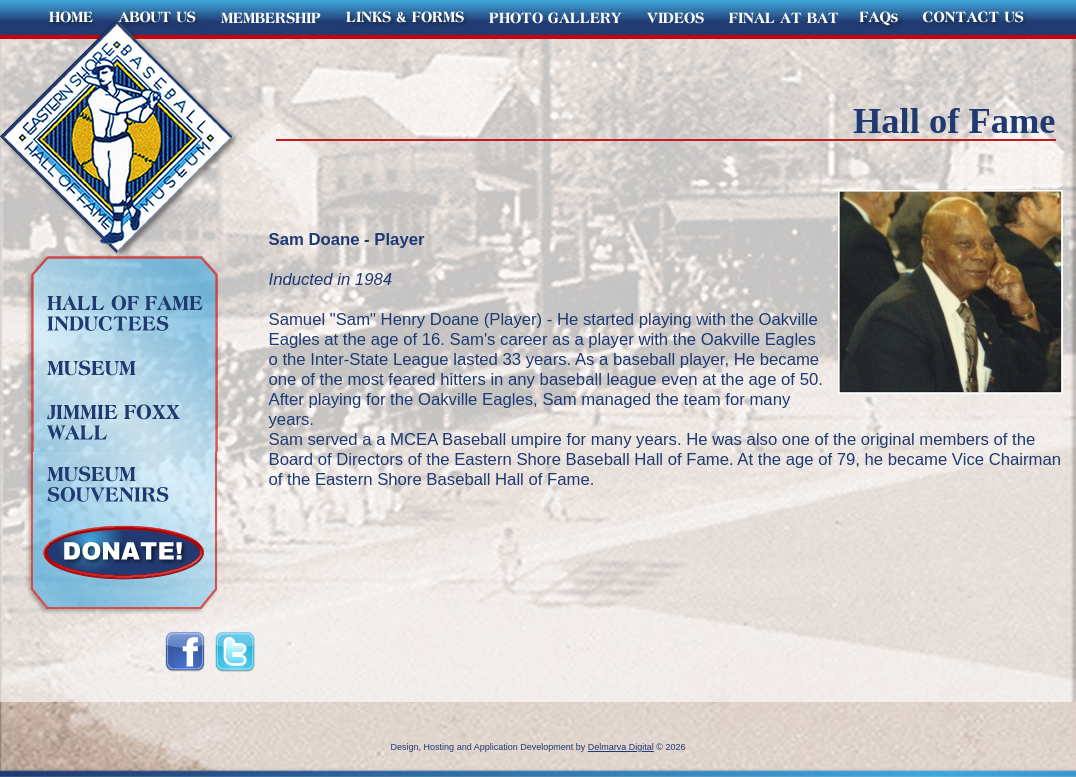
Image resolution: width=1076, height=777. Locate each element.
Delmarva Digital (621, 747)
